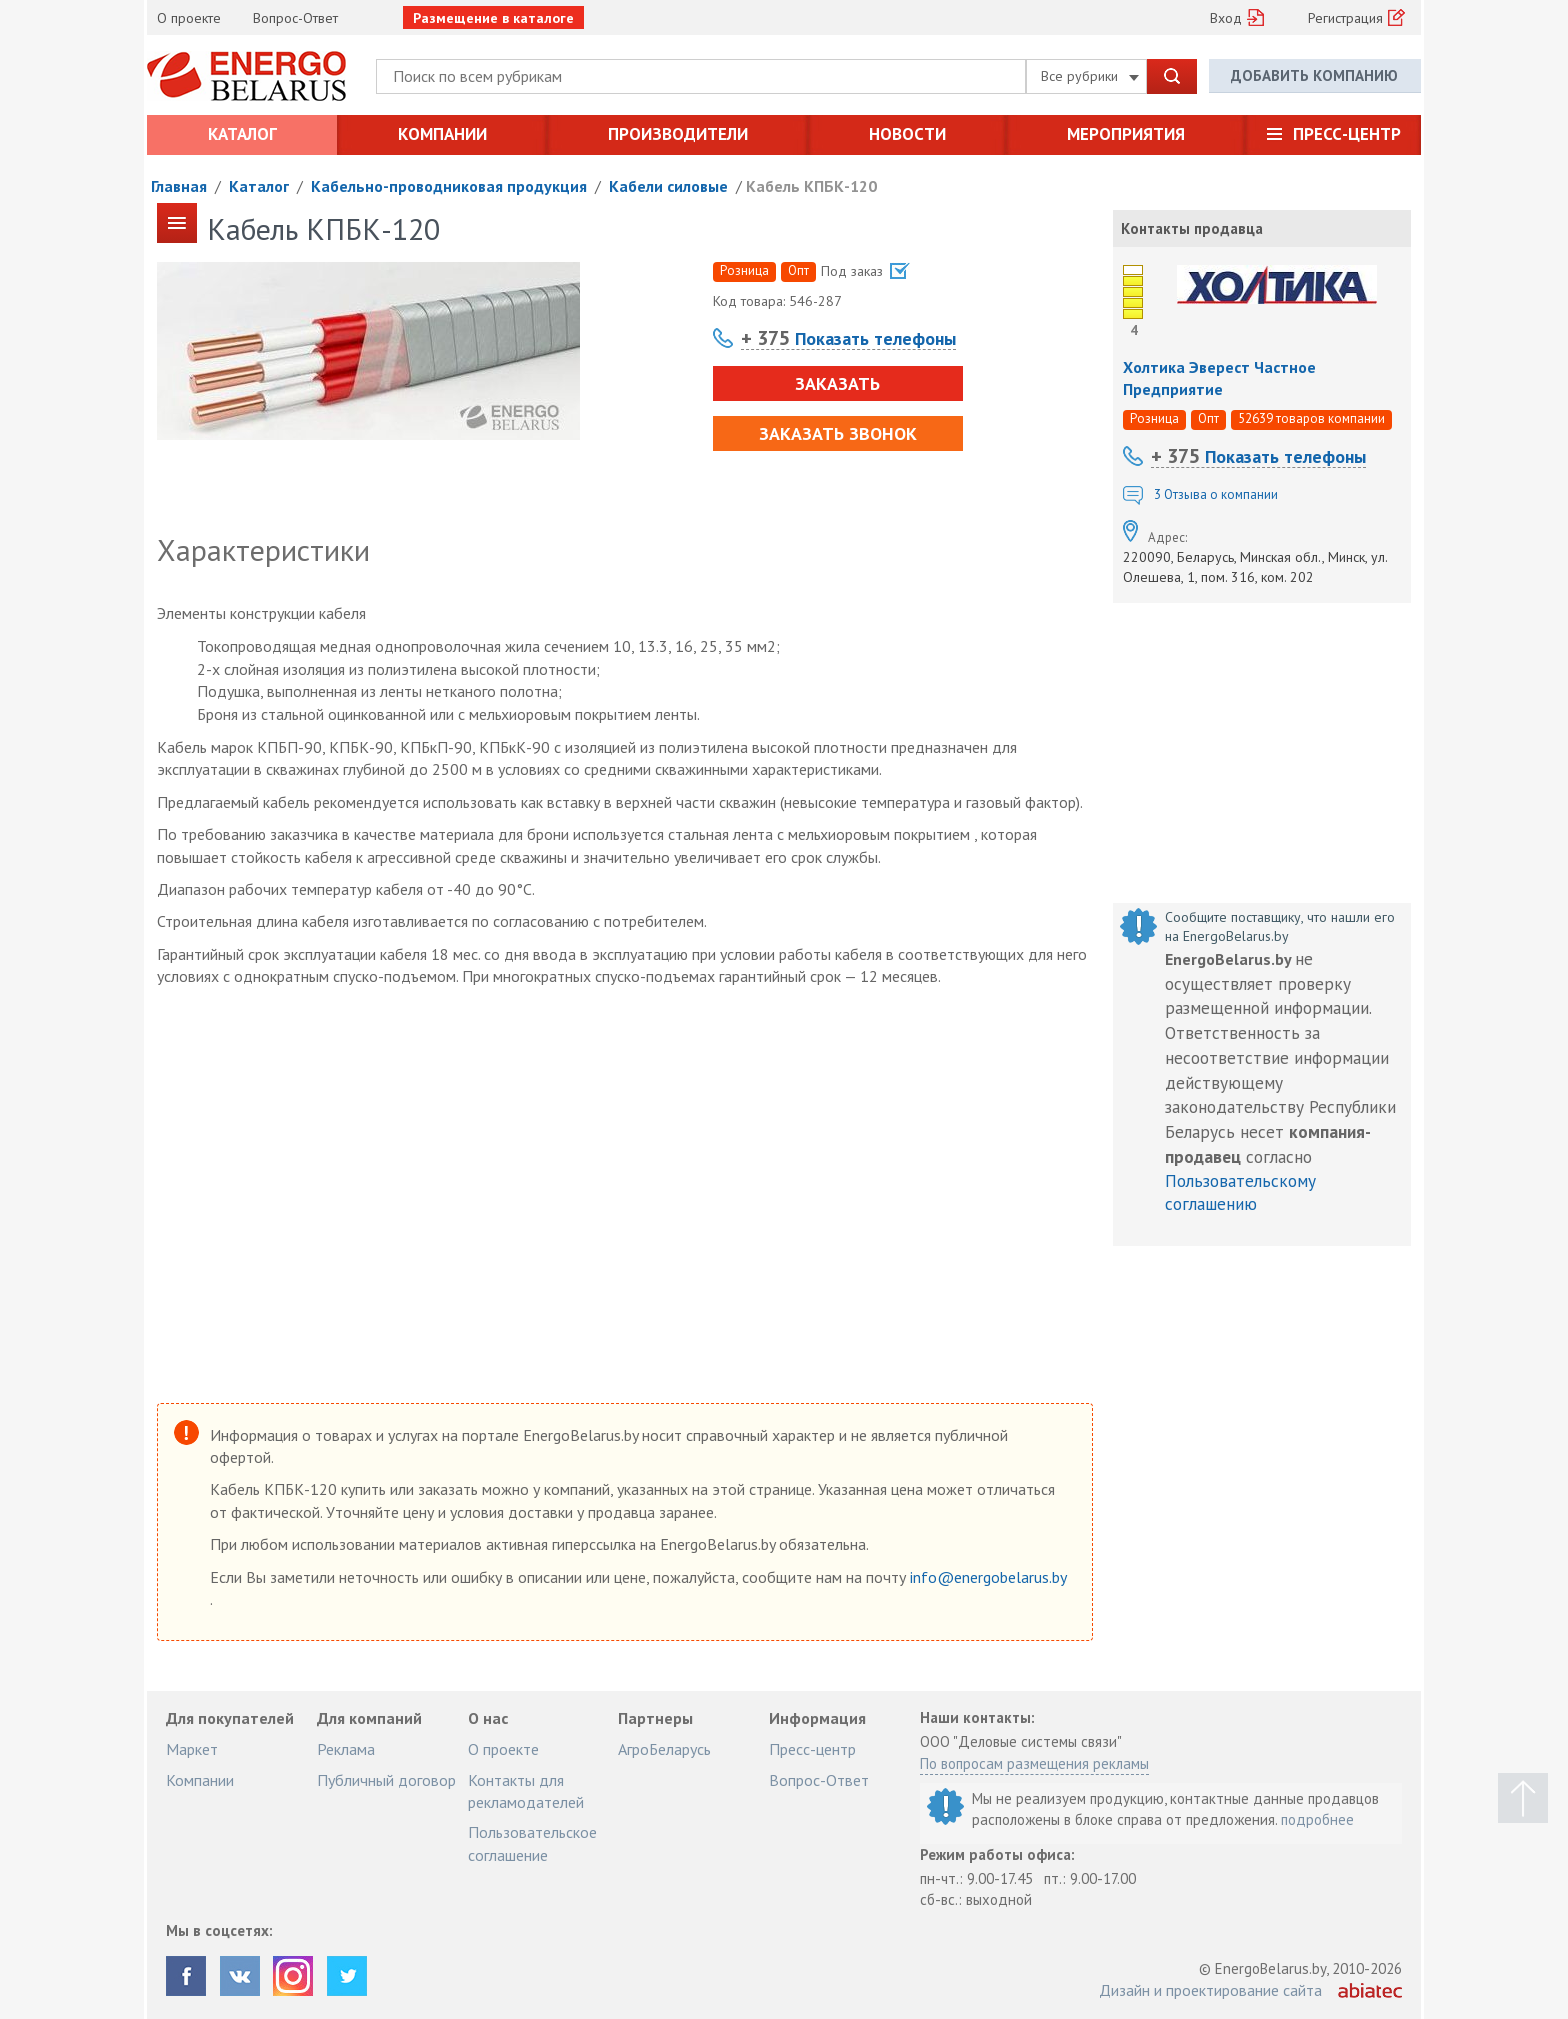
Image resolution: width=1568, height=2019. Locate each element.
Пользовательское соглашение (532, 1843)
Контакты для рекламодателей (526, 1791)
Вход (1226, 18)
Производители (678, 134)
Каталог (242, 134)
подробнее (1317, 1819)
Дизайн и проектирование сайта (1210, 1990)
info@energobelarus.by (988, 1577)
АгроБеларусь (664, 1749)
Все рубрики (1090, 76)
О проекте (189, 18)
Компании (442, 134)
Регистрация (1345, 18)
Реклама (346, 1749)
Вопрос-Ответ (295, 18)
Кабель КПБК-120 (811, 186)
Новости (907, 134)
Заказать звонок (838, 433)
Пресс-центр (1347, 134)
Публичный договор (386, 1780)
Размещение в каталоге (493, 18)
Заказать (837, 383)
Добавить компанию (1314, 75)
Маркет (192, 1749)
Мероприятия (1126, 134)
